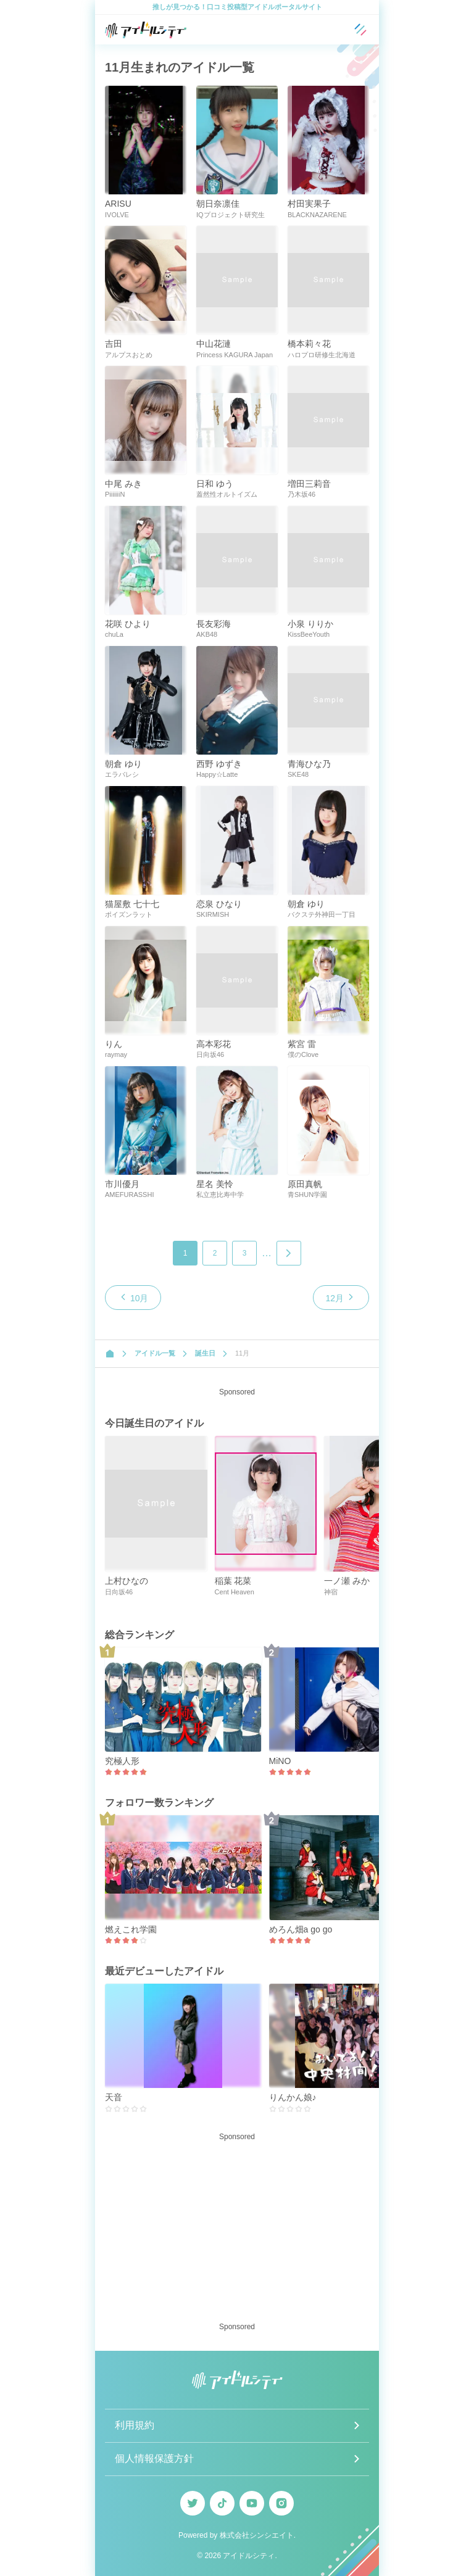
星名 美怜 (214, 1184)
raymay (116, 1054)
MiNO (280, 1761)
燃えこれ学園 (131, 1929)
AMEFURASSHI (129, 1194)
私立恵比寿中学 (220, 1194)
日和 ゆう (214, 484)
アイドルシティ (249, 2555)
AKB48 (206, 634)
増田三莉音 (309, 484)
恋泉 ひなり (219, 904)
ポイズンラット (128, 914)
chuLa (114, 634)
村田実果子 (309, 204)
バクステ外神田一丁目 (322, 914)
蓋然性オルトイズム (226, 494)
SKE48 (298, 774)
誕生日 (205, 1353)
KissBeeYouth (309, 634)
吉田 (113, 344)
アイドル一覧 (155, 1353)
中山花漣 (213, 344)
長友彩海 (213, 624)
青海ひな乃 (309, 764)
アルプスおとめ (128, 354)
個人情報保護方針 (154, 2458)
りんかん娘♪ (293, 2097)
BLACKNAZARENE (317, 214)
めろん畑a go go (301, 1929)
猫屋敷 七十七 (132, 904)
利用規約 (134, 2425)
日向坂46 (210, 1054)
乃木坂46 (301, 494)
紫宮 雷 (302, 1044)
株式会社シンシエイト (257, 2535)
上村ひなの (126, 1581)
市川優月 (122, 1184)
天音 (113, 2097)
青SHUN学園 (307, 1194)
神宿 (331, 1592)
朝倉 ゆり (123, 764)
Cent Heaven (234, 1592)
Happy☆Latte (217, 774)
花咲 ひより (128, 624)
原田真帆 (305, 1184)
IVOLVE (117, 214)
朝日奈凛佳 (217, 204)
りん (113, 1044)
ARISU (118, 204)
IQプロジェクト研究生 (230, 214)
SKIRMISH (212, 914)
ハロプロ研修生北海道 (322, 354)
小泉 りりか (310, 624)
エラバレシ (122, 774)
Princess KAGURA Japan (234, 354)
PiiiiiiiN (115, 494)
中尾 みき (123, 484)
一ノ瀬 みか (347, 1581)
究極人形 (122, 1761)
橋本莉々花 (309, 344)
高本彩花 (213, 1044)
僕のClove (303, 1054)
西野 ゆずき (219, 764)
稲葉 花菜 (233, 1581)
